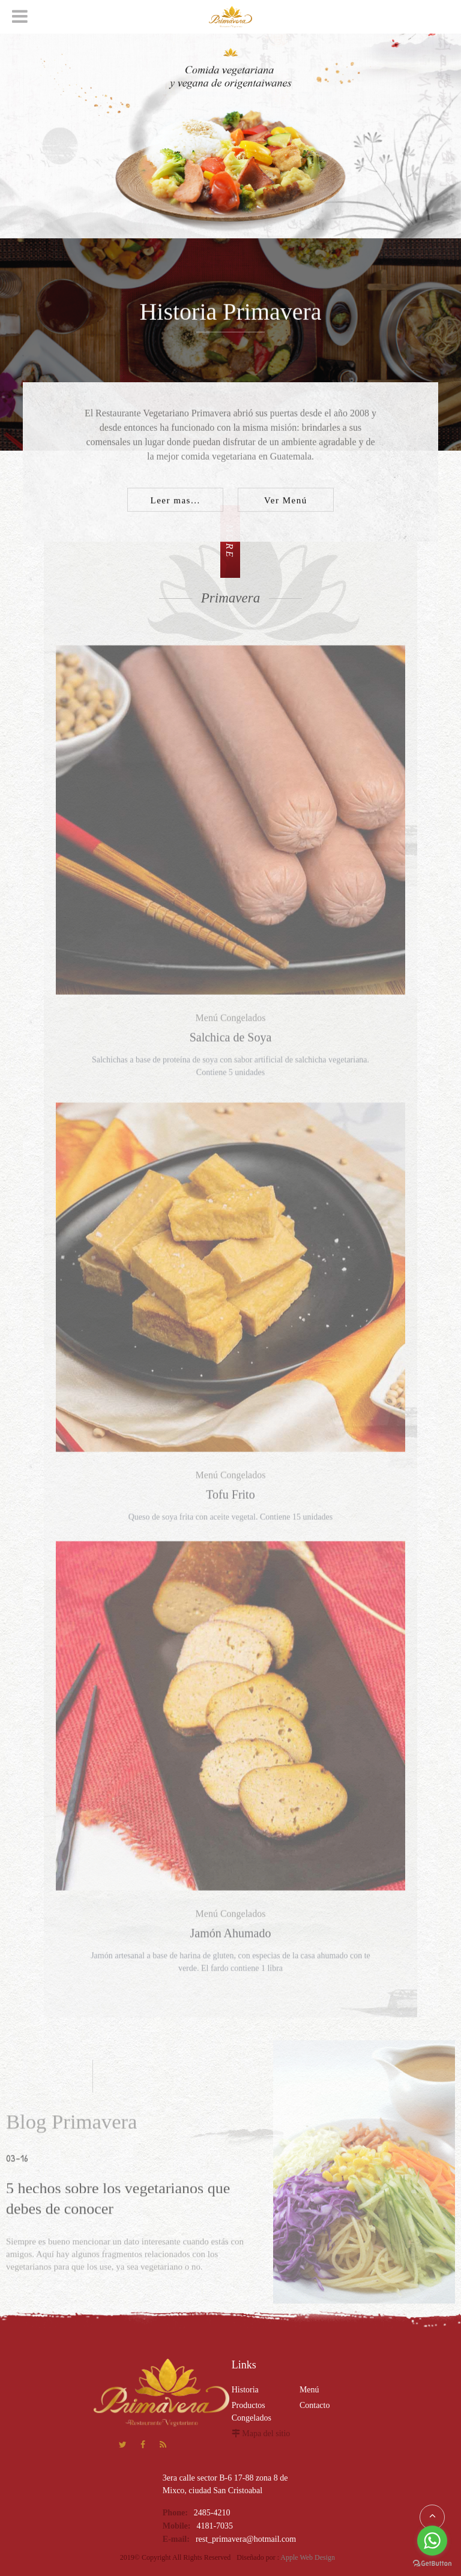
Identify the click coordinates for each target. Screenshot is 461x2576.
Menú (309, 2389)
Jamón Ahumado (230, 1938)
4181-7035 (214, 2525)
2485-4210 (212, 2512)
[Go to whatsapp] (432, 2541)
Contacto (315, 2405)
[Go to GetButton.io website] (432, 2564)
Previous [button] (12, 179)
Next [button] (12, 218)
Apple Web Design (307, 2557)
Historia (245, 2389)
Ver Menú (285, 502)
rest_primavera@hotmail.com (246, 2539)
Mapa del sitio (266, 2433)
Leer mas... (175, 502)
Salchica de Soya (231, 1042)
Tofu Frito (230, 1499)
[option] (230, 119)
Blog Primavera (71, 2127)
